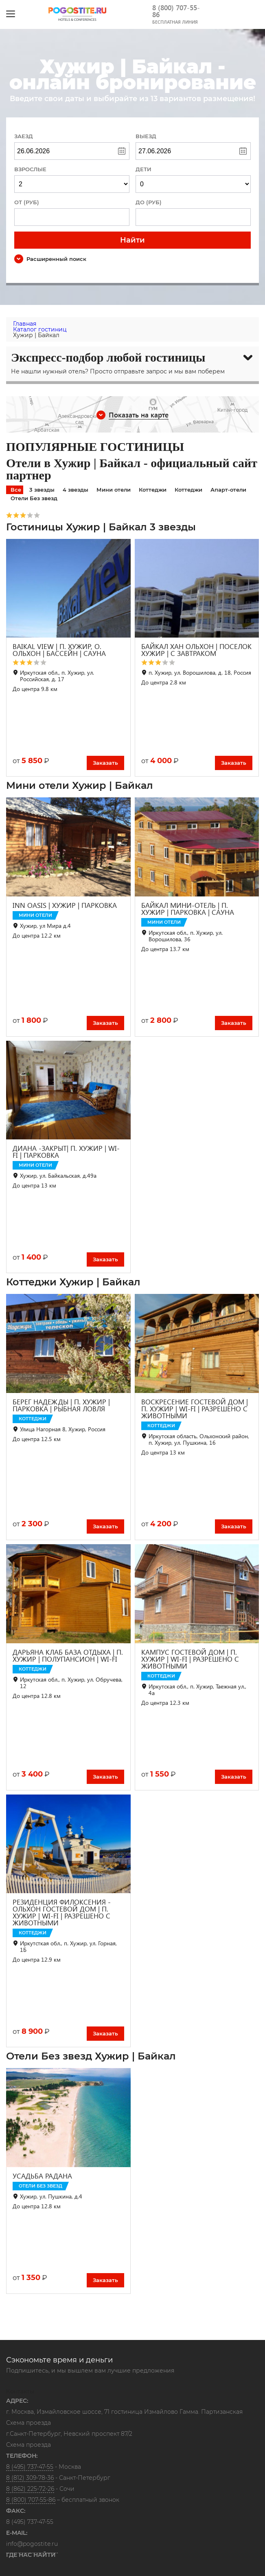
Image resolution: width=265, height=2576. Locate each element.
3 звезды (42, 489)
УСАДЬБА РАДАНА (42, 2176)
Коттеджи (152, 489)
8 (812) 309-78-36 (30, 2477)
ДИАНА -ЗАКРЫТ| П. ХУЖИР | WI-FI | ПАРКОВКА (66, 1151)
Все (16, 489)
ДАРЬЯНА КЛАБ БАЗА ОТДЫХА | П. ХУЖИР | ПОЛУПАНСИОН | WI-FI (68, 1655)
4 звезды (75, 489)
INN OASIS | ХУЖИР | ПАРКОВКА (65, 905)
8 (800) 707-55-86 (176, 11)
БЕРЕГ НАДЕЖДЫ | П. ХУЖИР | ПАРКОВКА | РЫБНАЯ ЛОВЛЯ (61, 1405)
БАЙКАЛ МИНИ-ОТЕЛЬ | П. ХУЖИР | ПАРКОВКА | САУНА (187, 909)
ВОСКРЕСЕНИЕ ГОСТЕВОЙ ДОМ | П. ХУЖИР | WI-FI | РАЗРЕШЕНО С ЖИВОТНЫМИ (194, 1408)
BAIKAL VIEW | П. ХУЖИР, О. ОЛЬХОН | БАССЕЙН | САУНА (59, 650)
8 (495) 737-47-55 (29, 2466)
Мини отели (113, 489)
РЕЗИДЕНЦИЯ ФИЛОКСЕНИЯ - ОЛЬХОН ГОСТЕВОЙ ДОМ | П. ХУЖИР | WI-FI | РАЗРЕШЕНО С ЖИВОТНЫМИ (62, 1912)
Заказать (105, 762)
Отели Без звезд (34, 498)
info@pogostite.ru (32, 2543)
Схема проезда (28, 2423)
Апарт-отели (228, 489)
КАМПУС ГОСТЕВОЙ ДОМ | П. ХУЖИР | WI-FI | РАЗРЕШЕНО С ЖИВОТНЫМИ (190, 1659)
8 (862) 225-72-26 (30, 2488)
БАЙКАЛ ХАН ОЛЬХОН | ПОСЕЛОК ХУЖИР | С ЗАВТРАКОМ (196, 650)
